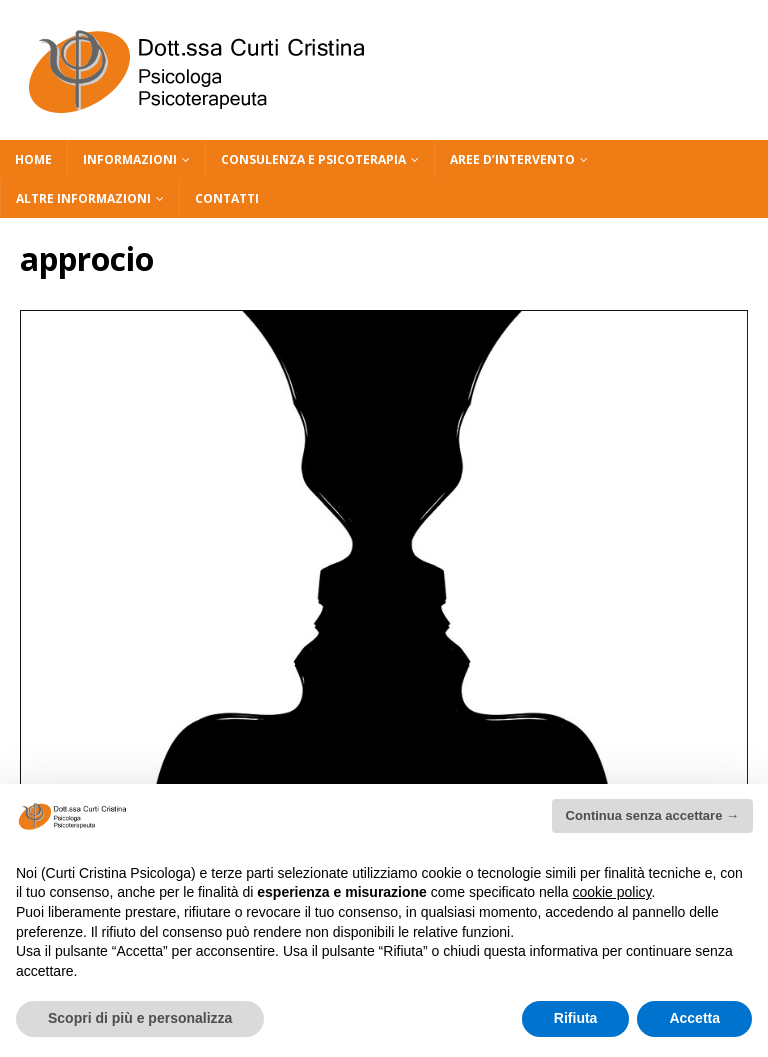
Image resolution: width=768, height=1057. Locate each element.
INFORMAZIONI (130, 159)
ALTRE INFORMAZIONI (83, 198)
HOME (33, 159)
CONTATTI (227, 198)
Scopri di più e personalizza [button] (140, 1018)
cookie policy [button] (611, 892)
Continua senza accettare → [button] (652, 815)
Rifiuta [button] (576, 1018)
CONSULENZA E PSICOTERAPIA (313, 159)
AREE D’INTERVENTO (512, 159)
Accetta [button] (694, 1018)
